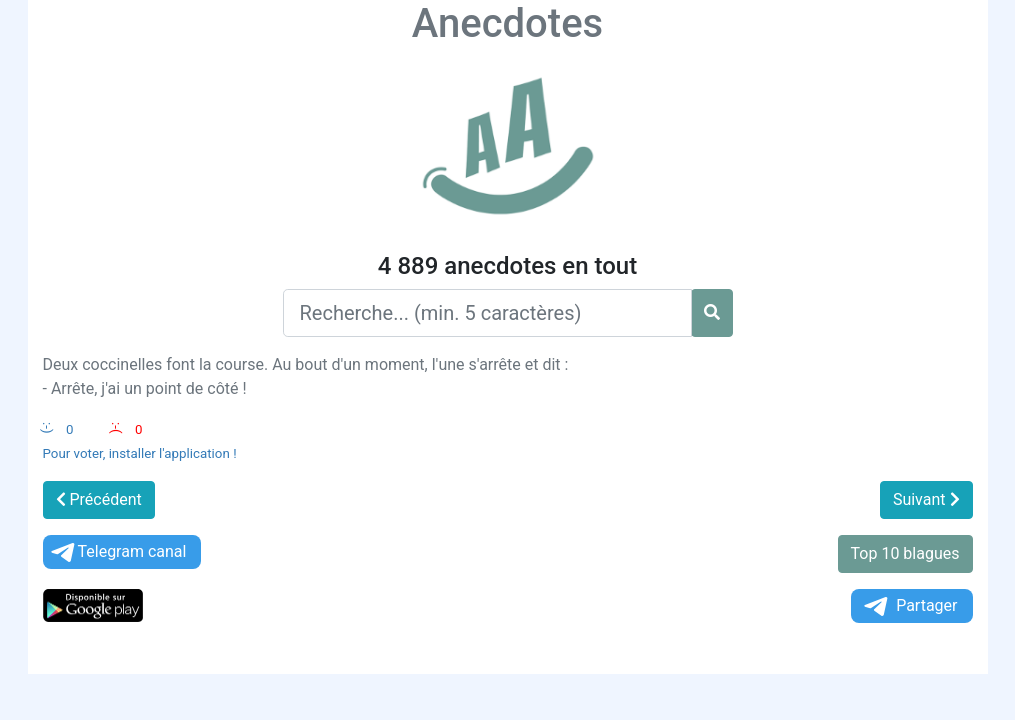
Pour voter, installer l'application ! (140, 453)
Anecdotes (507, 23)
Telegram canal (117, 552)
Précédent (99, 499)
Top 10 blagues (905, 553)
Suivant (926, 499)
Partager (909, 606)
